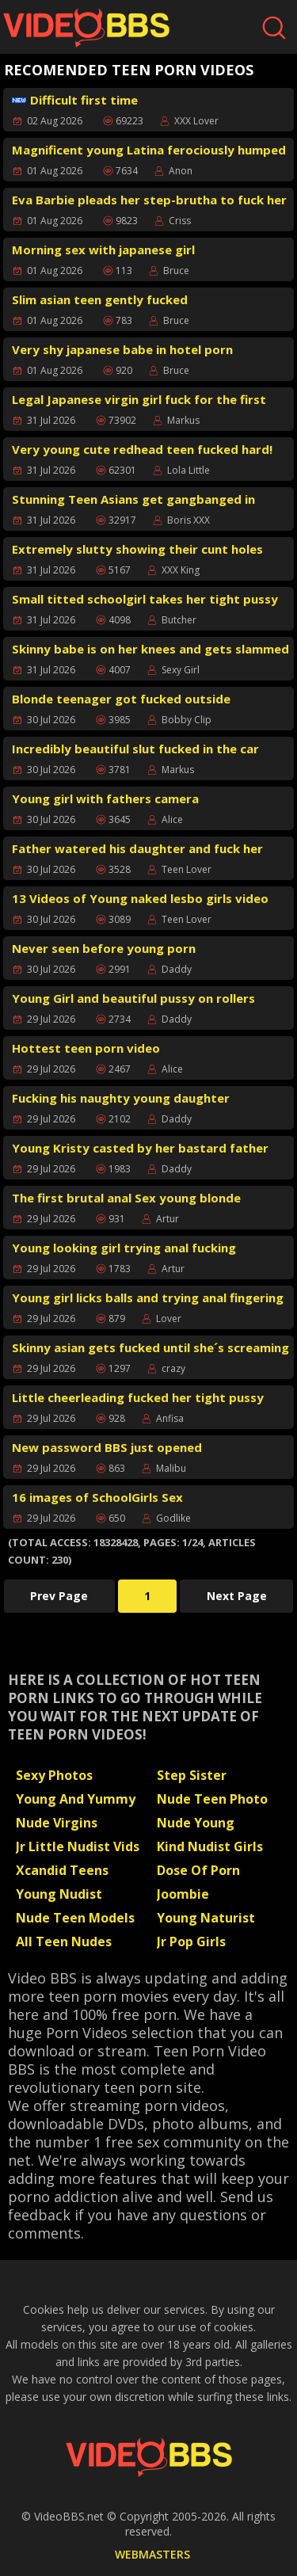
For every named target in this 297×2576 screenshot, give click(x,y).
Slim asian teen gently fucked (100, 299)
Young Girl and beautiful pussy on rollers (133, 998)
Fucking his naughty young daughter (121, 1098)
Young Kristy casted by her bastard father (140, 1148)
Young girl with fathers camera (105, 798)
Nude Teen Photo (212, 1799)
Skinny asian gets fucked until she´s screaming (150, 1347)
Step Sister (192, 1775)
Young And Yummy (75, 1799)
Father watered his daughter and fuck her (137, 848)
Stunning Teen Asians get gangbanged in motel (133, 501)
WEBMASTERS (152, 2554)
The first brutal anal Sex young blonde (126, 1198)
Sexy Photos (54, 1775)
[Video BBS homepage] (86, 28)
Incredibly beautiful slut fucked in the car (135, 748)
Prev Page (59, 1595)
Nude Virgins (56, 1822)
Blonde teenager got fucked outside (121, 699)
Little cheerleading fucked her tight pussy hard (138, 1399)
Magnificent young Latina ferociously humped (149, 150)
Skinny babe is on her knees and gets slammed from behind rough (150, 651)
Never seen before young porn (104, 948)
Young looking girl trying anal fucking (124, 1248)
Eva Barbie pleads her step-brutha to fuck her (149, 200)
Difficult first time (75, 100)
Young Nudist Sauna (59, 1895)
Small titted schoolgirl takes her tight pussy (145, 599)
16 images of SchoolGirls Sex (97, 1497)
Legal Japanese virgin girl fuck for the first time (139, 401)
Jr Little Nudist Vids (77, 1846)
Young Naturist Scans (206, 1919)
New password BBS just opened (107, 1447)
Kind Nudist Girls (210, 1846)
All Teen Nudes (64, 1941)
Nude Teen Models (75, 1917)
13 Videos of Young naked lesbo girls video (140, 898)
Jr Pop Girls (191, 1941)
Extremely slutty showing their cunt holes (137, 549)
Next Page (237, 1595)
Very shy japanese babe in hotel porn (122, 349)
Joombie (183, 1894)
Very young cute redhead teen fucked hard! (142, 449)
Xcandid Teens (62, 1870)
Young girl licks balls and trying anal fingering (148, 1297)
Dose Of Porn (198, 1870)
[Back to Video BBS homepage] (149, 2457)
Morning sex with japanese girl (103, 249)
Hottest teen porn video (86, 1048)
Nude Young (195, 1822)
